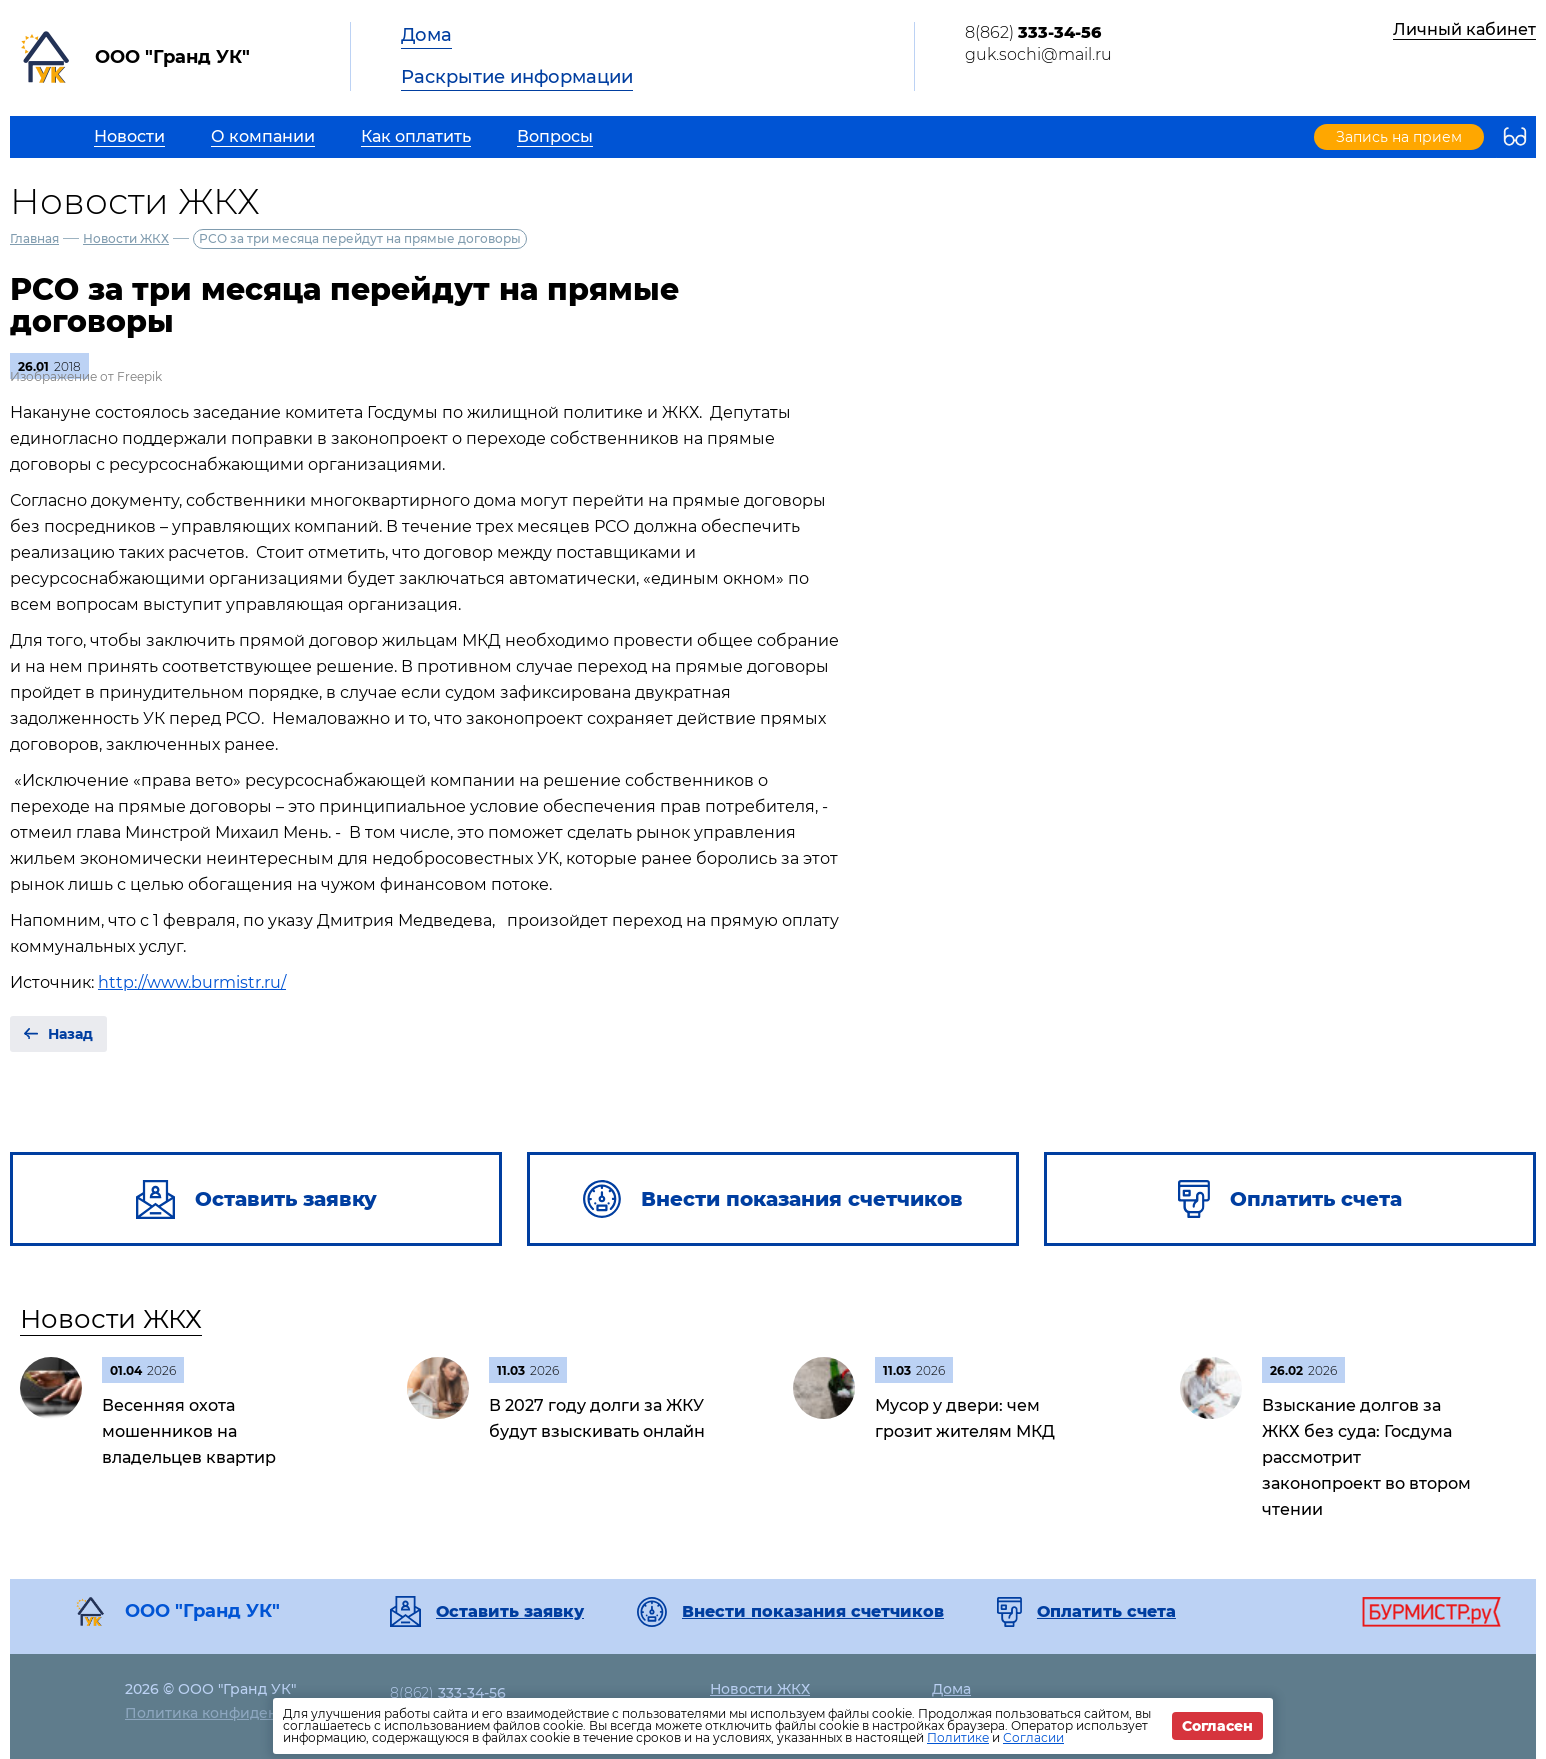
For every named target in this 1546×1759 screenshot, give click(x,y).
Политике (958, 1737)
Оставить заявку (510, 1612)
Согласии (1033, 1737)
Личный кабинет (1464, 29)
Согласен (1217, 1726)
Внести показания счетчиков (813, 1612)
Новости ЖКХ (126, 238)
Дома (426, 35)
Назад (70, 1034)
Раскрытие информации (517, 77)
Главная (34, 238)
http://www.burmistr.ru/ (192, 982)
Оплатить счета (1106, 1612)
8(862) (1033, 32)
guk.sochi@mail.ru (1038, 54)
